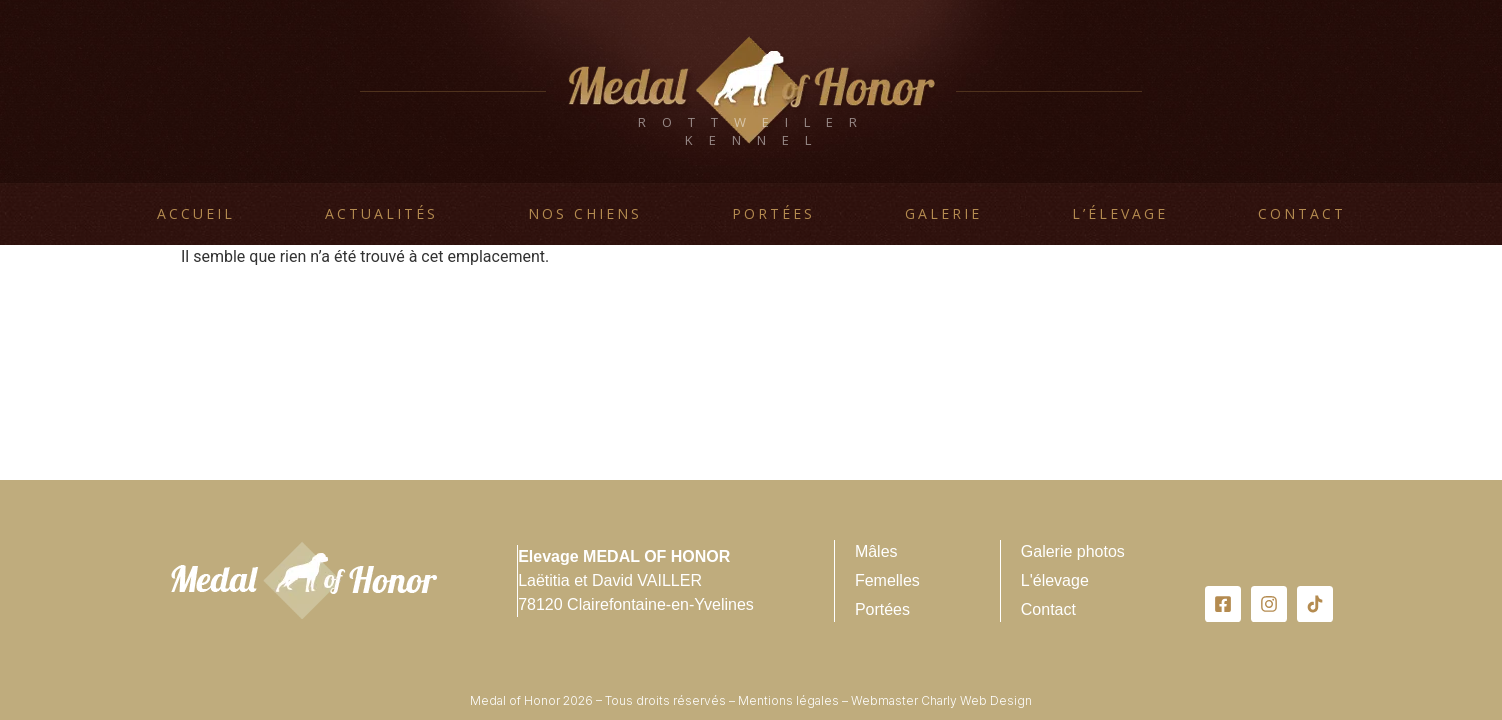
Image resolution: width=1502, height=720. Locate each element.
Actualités (381, 213)
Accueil (196, 213)
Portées (773, 213)
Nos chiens (585, 213)
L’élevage (1120, 213)
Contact (1302, 213)
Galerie (943, 213)
